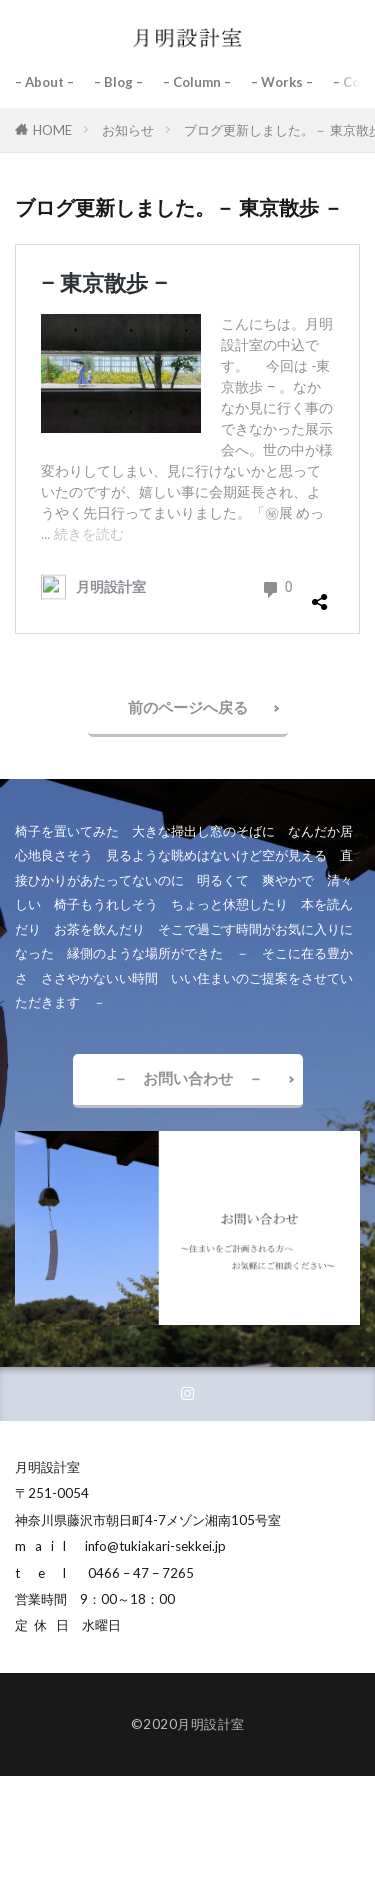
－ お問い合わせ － (188, 1078)
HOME (52, 130)
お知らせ (128, 130)
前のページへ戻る (188, 707)
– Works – (282, 82)
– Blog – (118, 82)
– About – (44, 82)
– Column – (197, 82)
